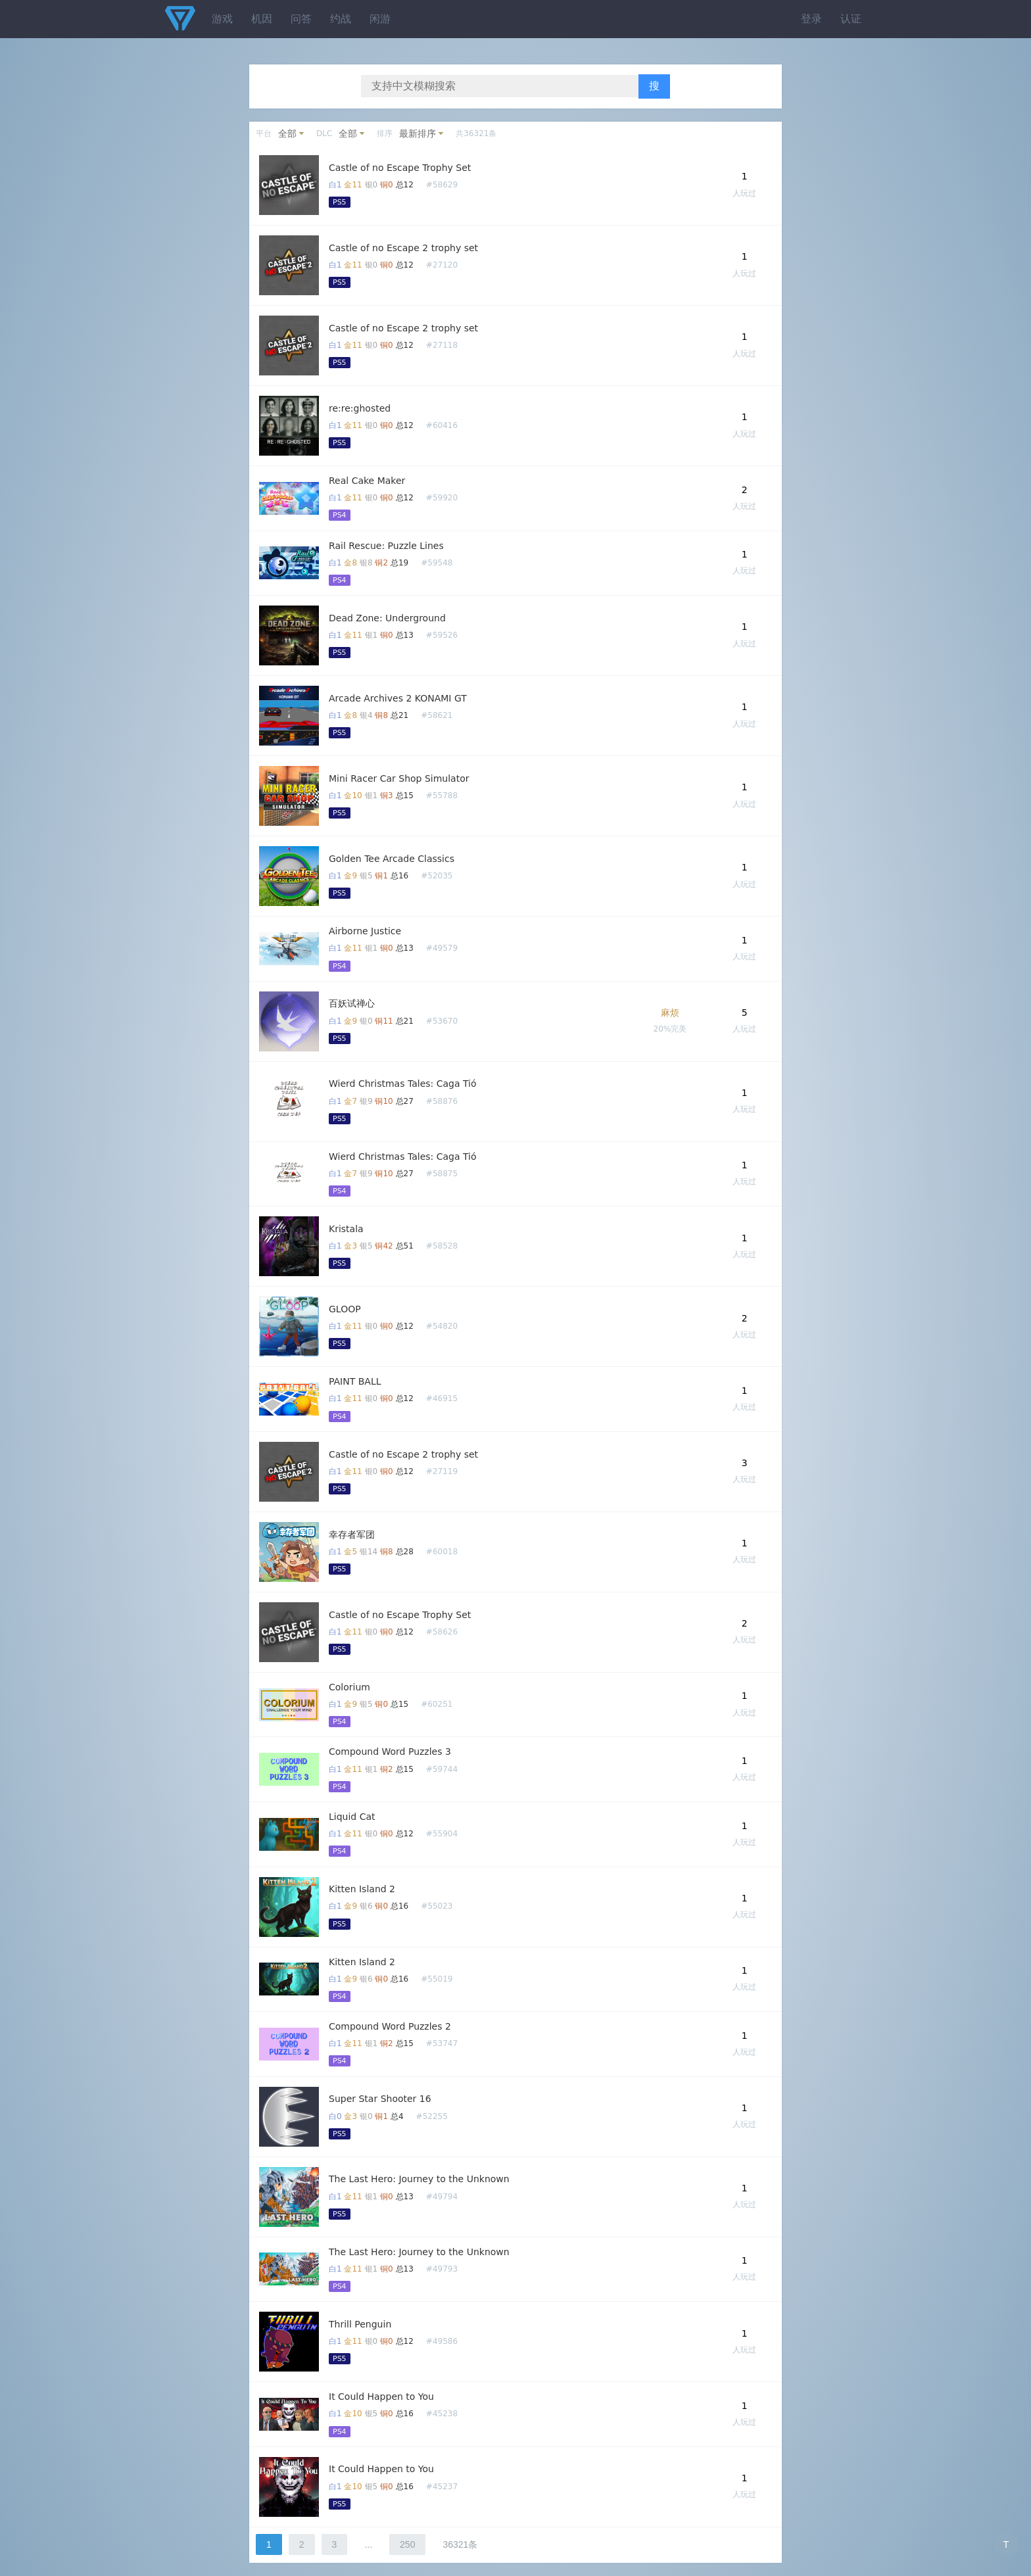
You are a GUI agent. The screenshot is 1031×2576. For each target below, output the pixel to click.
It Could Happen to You (381, 2396)
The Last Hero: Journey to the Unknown (419, 2179)
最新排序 (417, 133)
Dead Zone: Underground (387, 618)
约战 (340, 18)
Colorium (349, 1687)
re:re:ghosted (360, 408)
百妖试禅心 (352, 1003)
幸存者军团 (352, 1534)
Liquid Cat (352, 1816)
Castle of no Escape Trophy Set (400, 167)
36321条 (460, 2544)
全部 (287, 133)
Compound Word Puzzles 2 (390, 2026)
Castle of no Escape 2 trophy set (403, 248)
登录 (811, 18)
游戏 (222, 18)
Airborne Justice (365, 931)
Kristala (346, 1229)
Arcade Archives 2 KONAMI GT (398, 698)
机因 (261, 18)
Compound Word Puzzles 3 (390, 1751)
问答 (301, 18)
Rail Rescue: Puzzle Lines (386, 545)
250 (407, 2544)
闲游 (380, 18)
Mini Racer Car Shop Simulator (399, 778)
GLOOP (345, 1309)
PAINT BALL (355, 1381)
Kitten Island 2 (362, 1889)
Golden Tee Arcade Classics (391, 858)
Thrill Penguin (360, 2324)
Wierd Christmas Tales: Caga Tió (403, 1083)
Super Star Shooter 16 (380, 2098)
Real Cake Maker (367, 480)
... (368, 2544)
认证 (850, 18)
